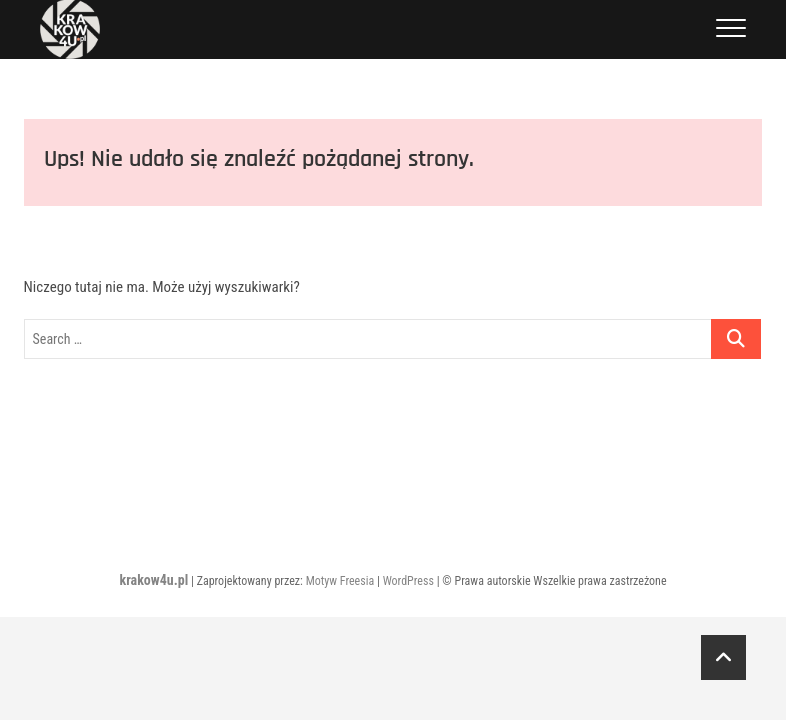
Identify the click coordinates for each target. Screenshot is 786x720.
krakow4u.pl (153, 580)
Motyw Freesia (340, 581)
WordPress (408, 581)
